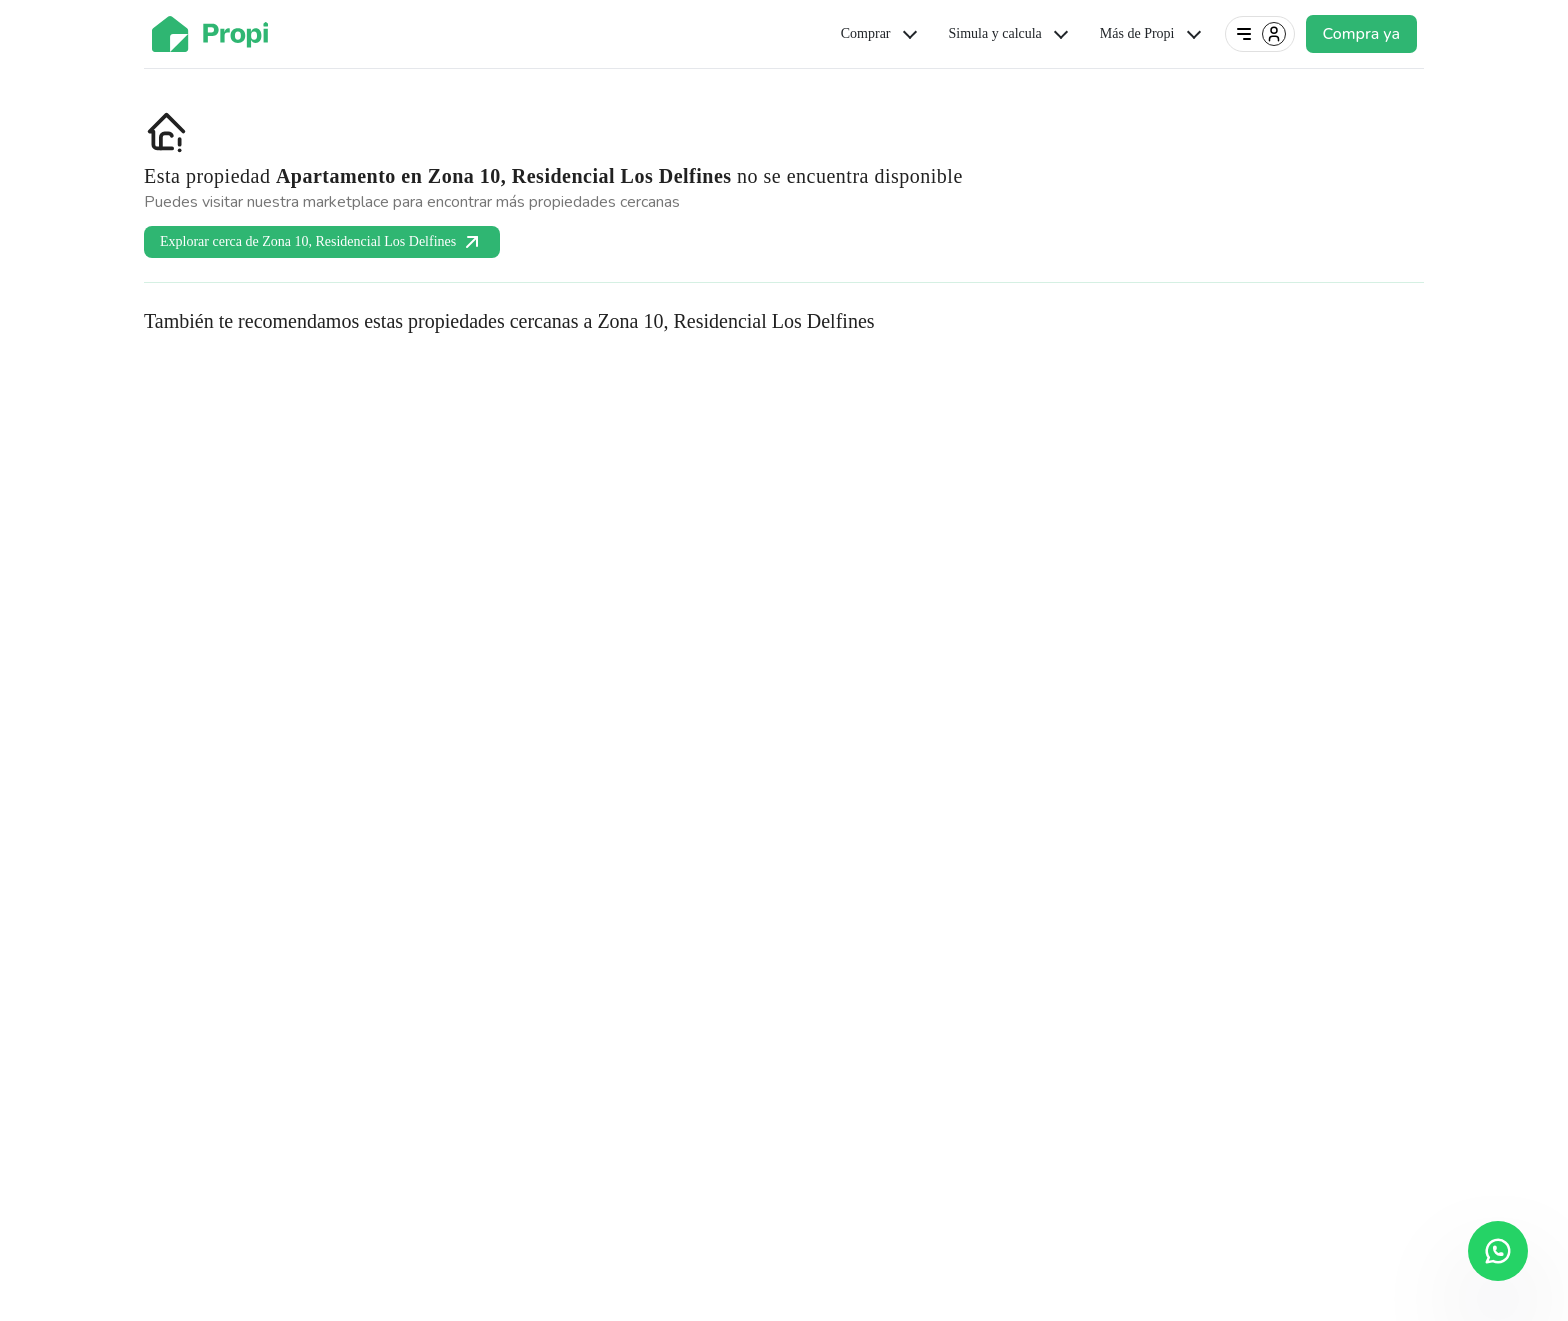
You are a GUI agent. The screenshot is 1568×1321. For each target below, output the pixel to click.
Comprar (881, 34)
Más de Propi (1152, 34)
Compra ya (1361, 34)
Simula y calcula (1010, 34)
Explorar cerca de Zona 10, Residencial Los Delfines (322, 242)
